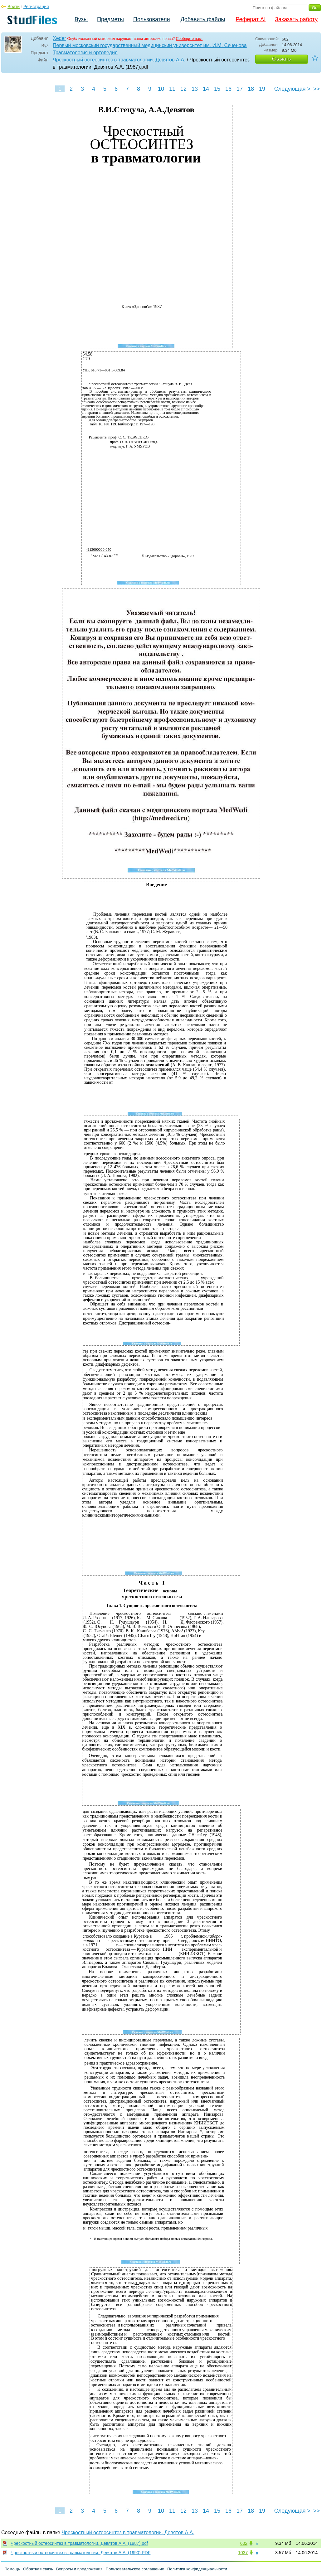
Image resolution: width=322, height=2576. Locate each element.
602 (243, 2543)
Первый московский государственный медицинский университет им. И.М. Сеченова (150, 45)
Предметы (110, 19)
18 (251, 89)
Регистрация (36, 6)
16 (228, 89)
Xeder (59, 38)
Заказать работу (296, 19)
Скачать (281, 58)
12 (183, 89)
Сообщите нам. (189, 39)
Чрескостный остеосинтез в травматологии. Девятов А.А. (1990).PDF (80, 2552)
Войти (13, 6)
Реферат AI (251, 19)
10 (161, 89)
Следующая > (292, 89)
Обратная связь (38, 2569)
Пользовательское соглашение (135, 2569)
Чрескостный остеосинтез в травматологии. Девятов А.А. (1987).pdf (79, 2543)
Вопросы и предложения (79, 2569)
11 (172, 89)
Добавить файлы (202, 19)
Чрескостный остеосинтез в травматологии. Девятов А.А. (119, 59)
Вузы (81, 19)
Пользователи (151, 19)
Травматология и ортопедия (85, 52)
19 (262, 89)
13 (195, 89)
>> (316, 89)
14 (206, 89)
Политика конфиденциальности (197, 2569)
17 (240, 89)
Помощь (12, 2569)
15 (217, 89)
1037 (243, 2552)
